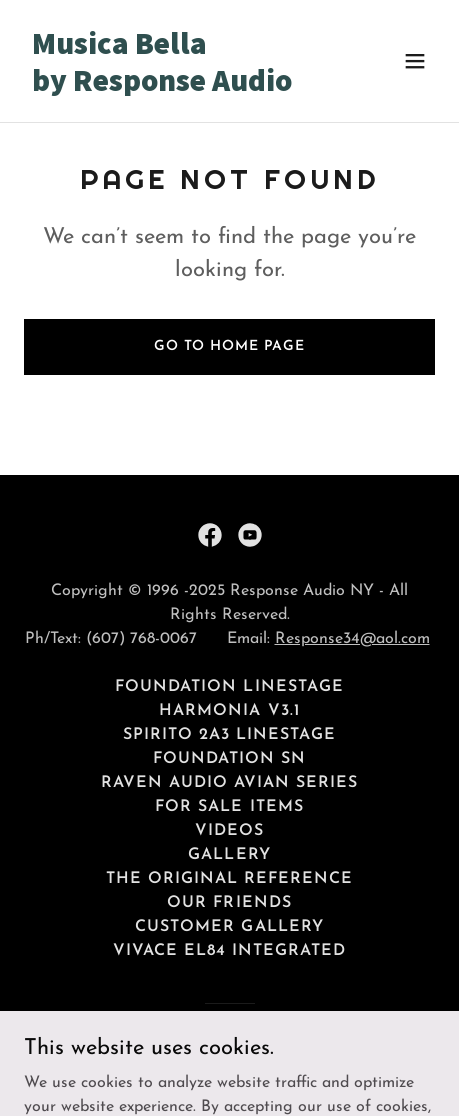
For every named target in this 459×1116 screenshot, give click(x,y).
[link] (168, 87)
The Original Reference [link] (229, 879)
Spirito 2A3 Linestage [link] (229, 735)
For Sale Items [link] (229, 807)
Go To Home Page (229, 346)
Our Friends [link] (229, 903)
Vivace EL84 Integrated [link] (229, 951)
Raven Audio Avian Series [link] (229, 783)
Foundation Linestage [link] (229, 687)
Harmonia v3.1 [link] (229, 711)
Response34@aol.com (352, 639)
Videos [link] (229, 831)
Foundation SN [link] (229, 759)
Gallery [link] (229, 855)
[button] (415, 61)
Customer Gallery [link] (229, 927)
